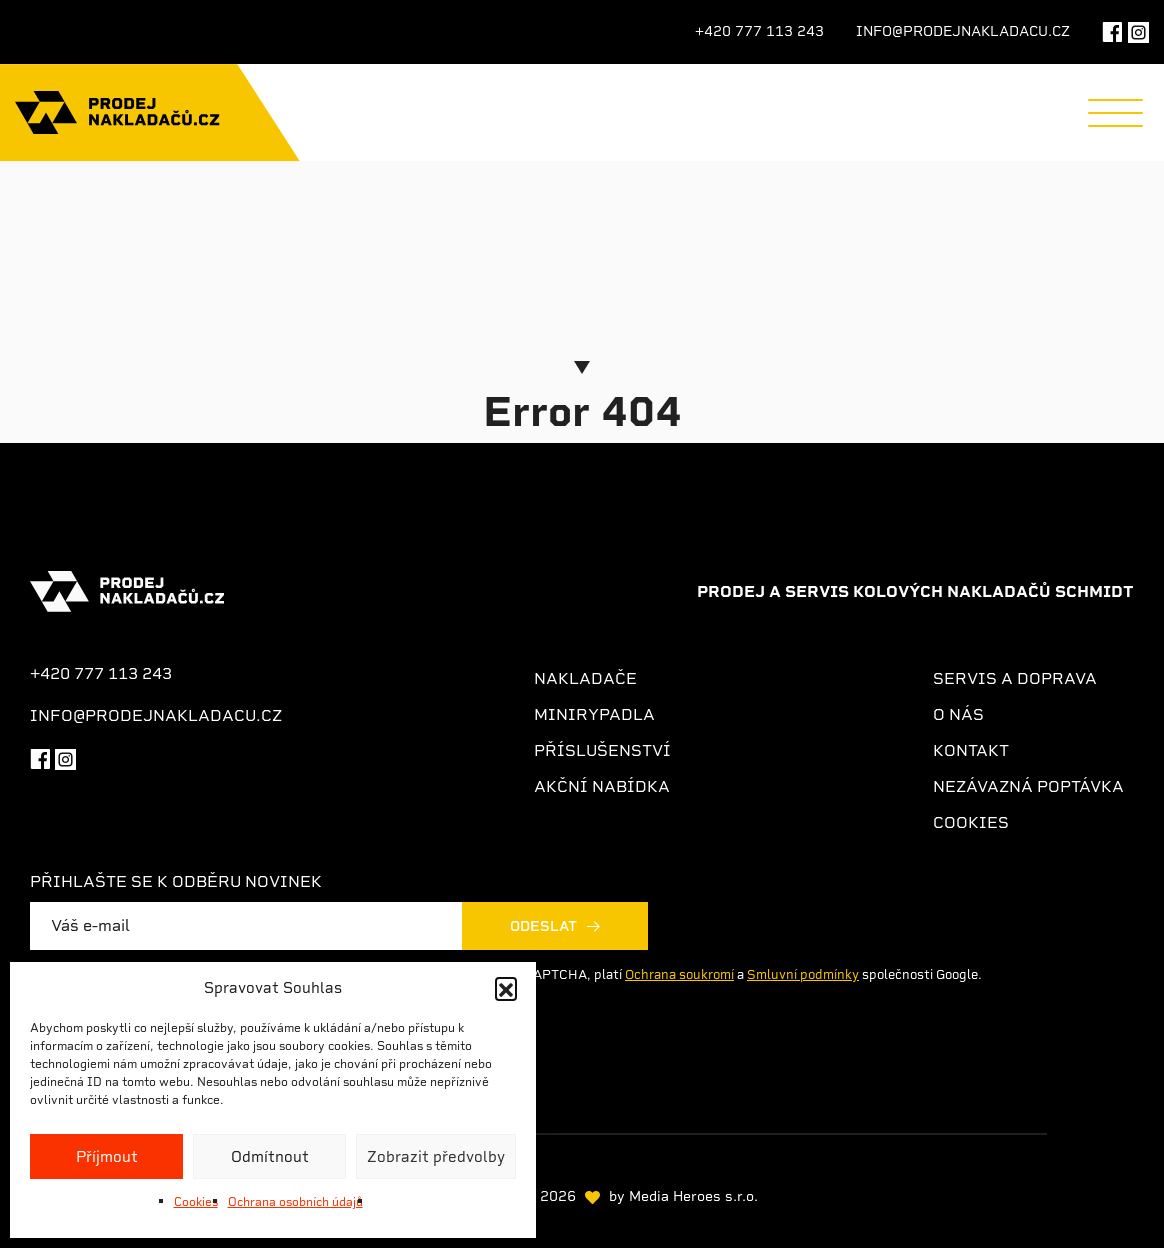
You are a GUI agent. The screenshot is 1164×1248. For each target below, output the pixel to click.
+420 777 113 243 (759, 31)
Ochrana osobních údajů (295, 1202)
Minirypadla (594, 714)
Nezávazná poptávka (1028, 786)
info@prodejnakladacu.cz (963, 31)
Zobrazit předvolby (436, 1157)
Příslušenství (602, 750)
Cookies (196, 1202)
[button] (506, 988)
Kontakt (971, 750)
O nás (958, 714)
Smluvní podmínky (803, 974)
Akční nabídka (602, 786)
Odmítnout (270, 1157)
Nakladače (585, 678)
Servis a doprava (1015, 678)
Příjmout (107, 1157)
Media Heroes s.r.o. (693, 1196)
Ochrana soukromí (679, 974)
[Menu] (1115, 113)
